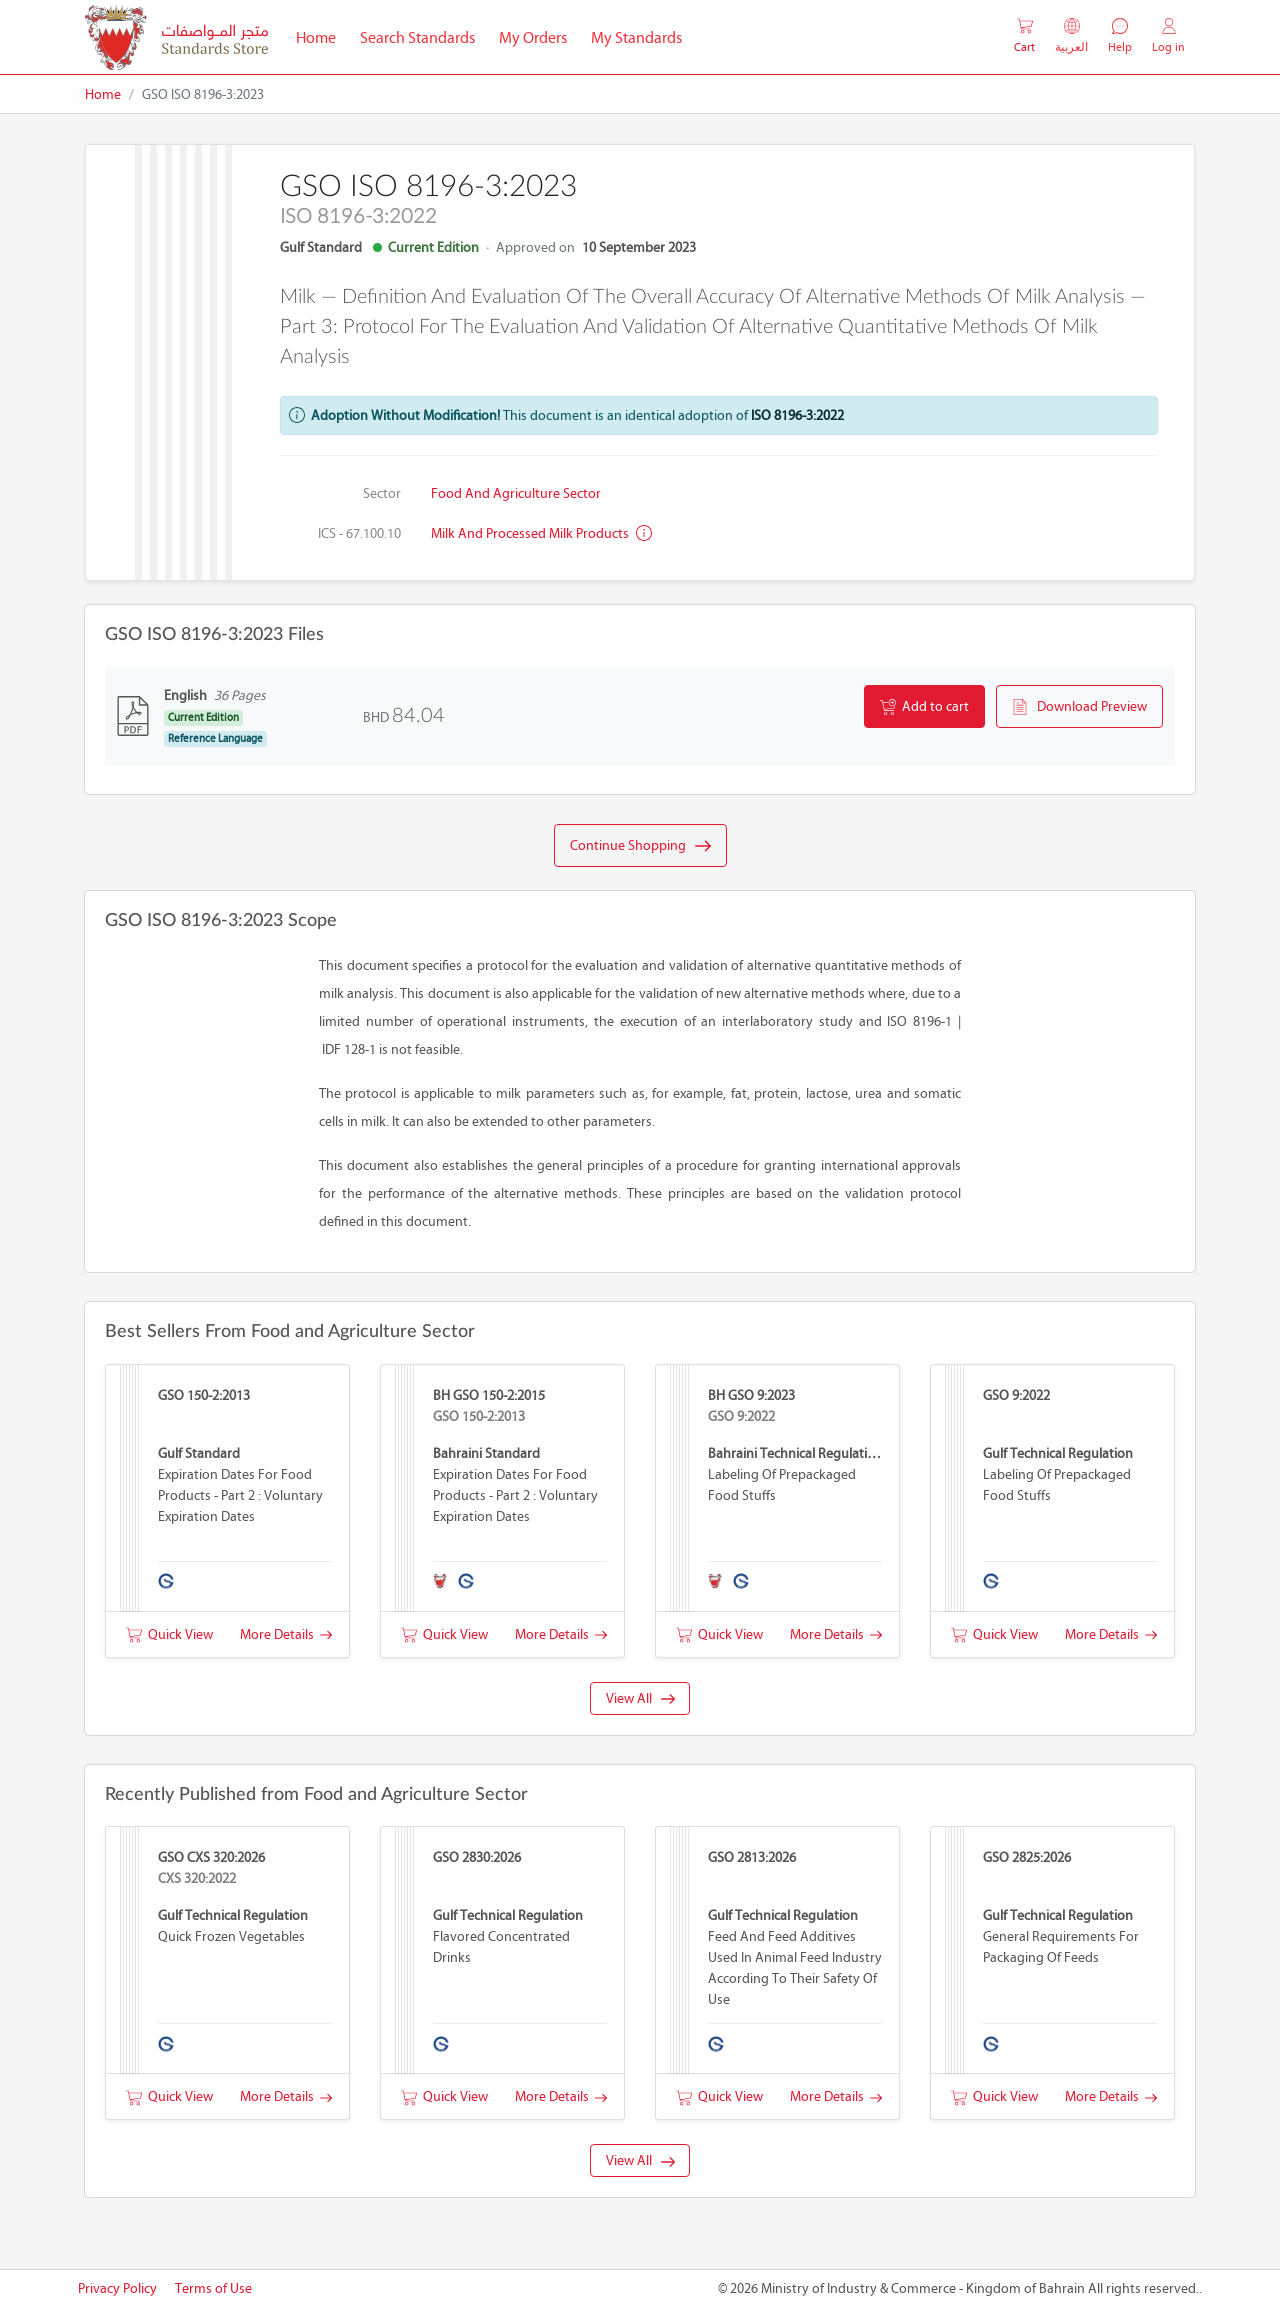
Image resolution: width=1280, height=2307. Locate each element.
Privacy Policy (117, 2288)
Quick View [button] (169, 1634)
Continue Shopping (640, 846)
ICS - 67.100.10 (359, 533)
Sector (382, 493)
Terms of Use (213, 2288)
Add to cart (924, 707)
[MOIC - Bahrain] (176, 37)
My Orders (533, 37)
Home (322, 36)
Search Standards (423, 36)
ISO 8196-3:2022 (797, 415)
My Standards (636, 37)
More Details (286, 1634)
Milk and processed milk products (541, 533)
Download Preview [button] (1079, 707)
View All (640, 1698)
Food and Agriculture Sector (516, 493)
